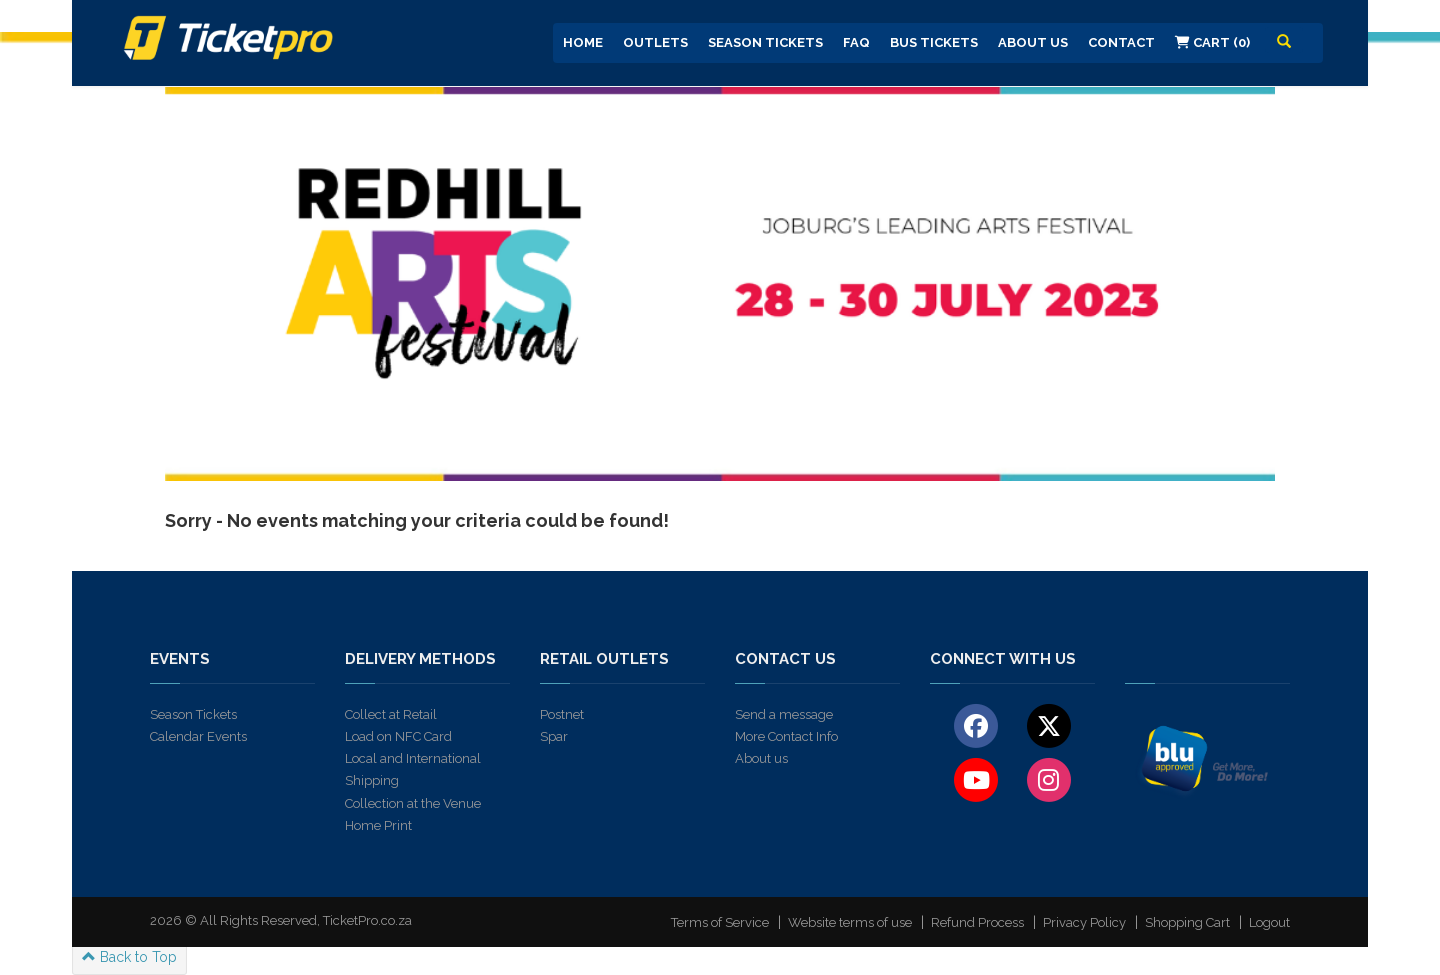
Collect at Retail (391, 714)
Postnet (562, 714)
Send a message (784, 714)
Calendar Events (198, 736)
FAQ (856, 42)
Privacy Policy (1084, 922)
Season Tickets (765, 42)
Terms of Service (720, 922)
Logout (1269, 922)
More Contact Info (786, 736)
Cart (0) (1212, 42)
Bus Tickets (934, 42)
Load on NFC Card (398, 736)
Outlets (655, 42)
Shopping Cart (1187, 922)
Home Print (378, 825)
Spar (554, 736)
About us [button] (1033, 42)
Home (583, 42)
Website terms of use (850, 922)
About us (761, 758)
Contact (1121, 42)
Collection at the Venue (413, 803)
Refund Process (977, 922)
